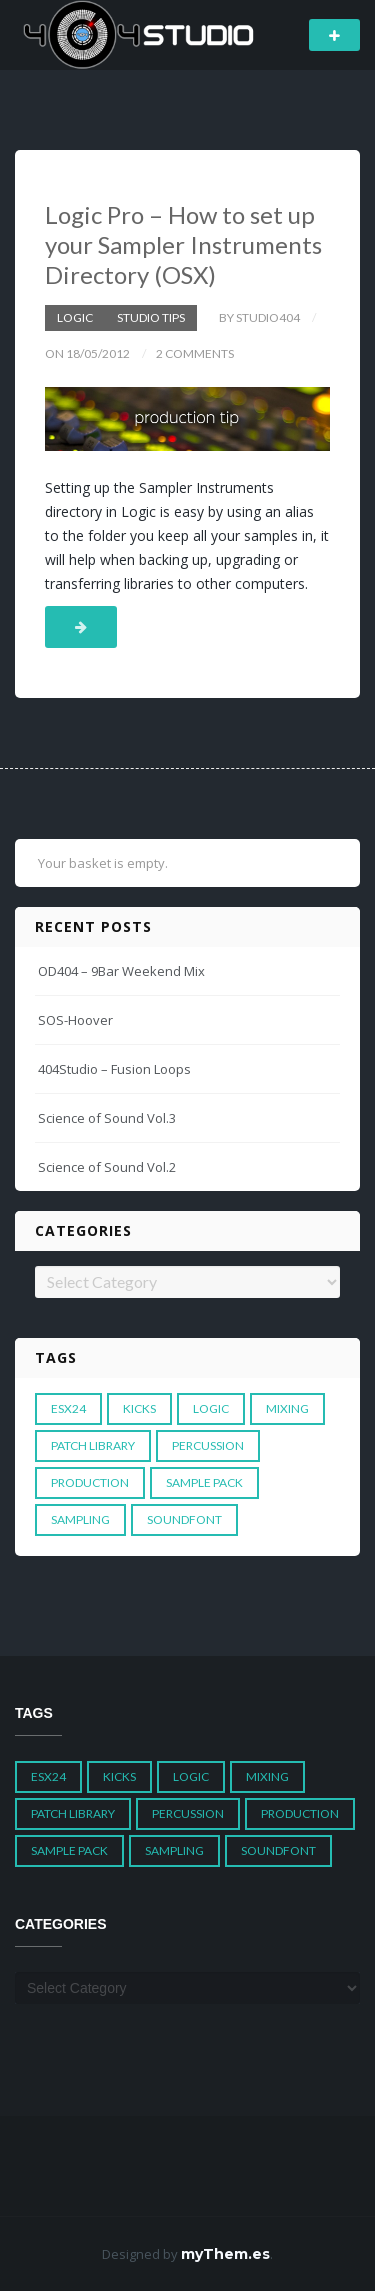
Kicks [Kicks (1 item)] (139, 1408)
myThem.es (225, 2254)
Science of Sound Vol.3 (107, 1118)
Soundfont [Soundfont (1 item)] (184, 1519)
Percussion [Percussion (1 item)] (208, 1445)
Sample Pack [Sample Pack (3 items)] (204, 1482)
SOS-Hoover (75, 1020)
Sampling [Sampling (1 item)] (80, 1519)
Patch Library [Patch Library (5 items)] (93, 1445)
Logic (75, 317)
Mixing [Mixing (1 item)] (287, 1408)
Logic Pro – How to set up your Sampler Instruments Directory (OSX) (183, 244)
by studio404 (259, 317)
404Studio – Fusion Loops (114, 1069)
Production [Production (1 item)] (90, 1482)
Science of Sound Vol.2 (107, 1167)
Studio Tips (151, 317)
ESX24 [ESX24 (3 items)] (68, 1408)
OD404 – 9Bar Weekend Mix (121, 971)
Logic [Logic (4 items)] (211, 1408)
